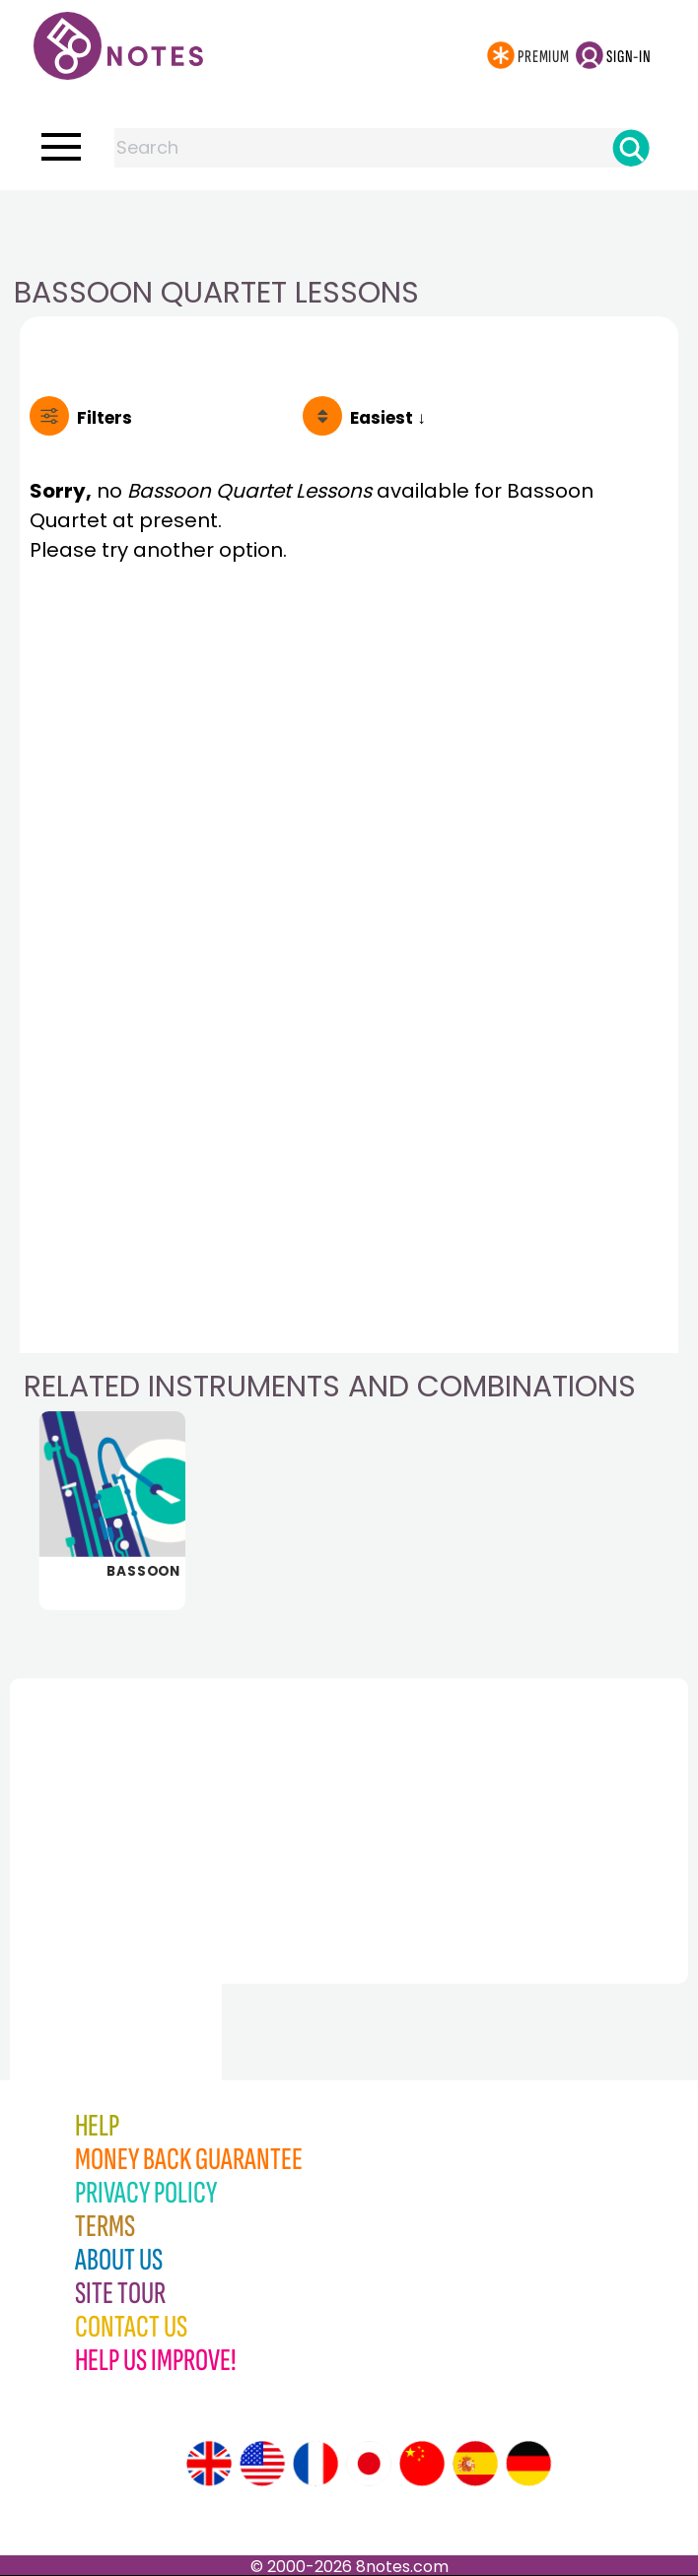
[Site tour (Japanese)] (368, 2463)
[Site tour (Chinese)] (422, 2463)
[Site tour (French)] (315, 2463)
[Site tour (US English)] (262, 2463)
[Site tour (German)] (528, 2463)
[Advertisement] (349, 229)
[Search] (631, 148)
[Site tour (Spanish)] (475, 2463)
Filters (104, 418)
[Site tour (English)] (209, 2463)
